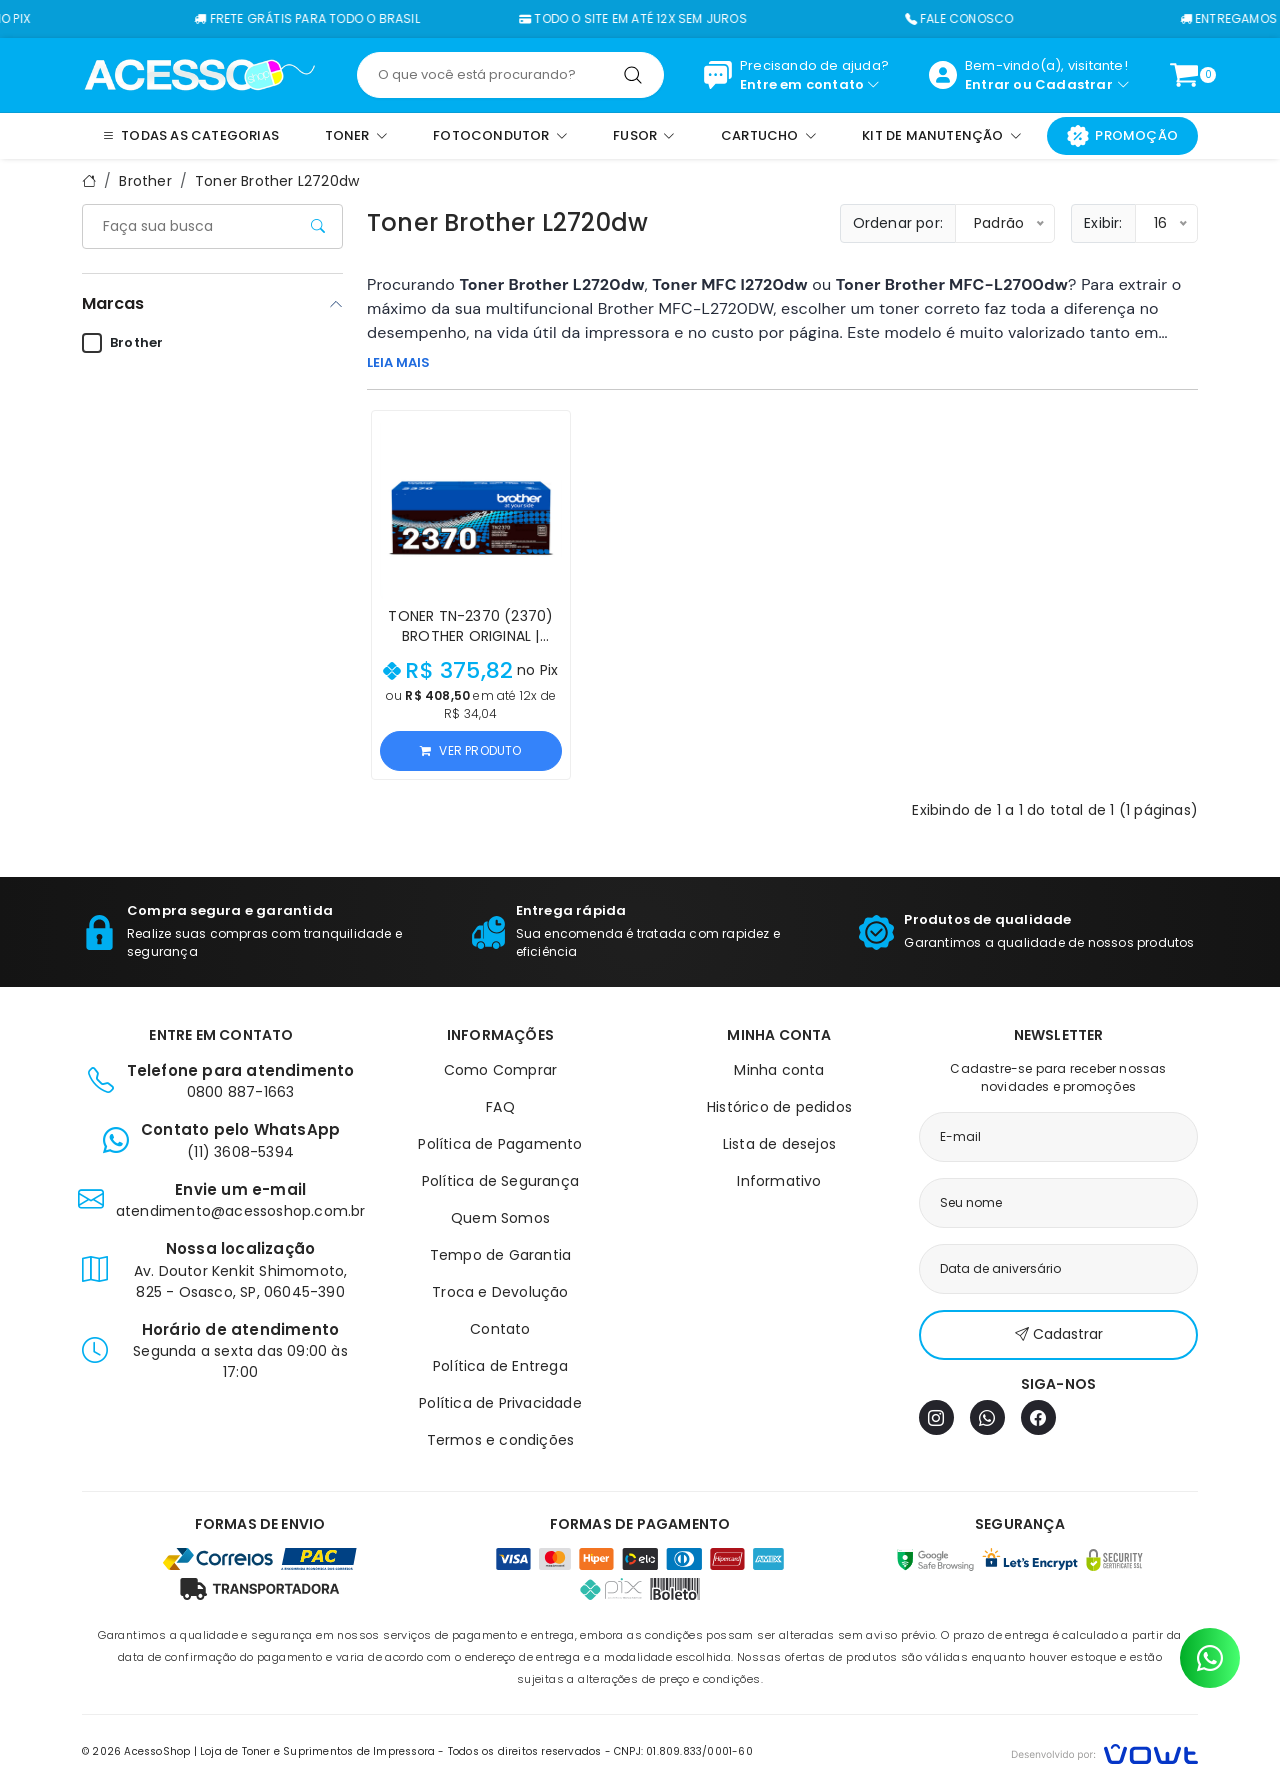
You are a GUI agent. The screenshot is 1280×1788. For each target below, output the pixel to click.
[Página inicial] (199, 74)
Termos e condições (501, 1440)
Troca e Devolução (500, 1292)
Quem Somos (500, 1218)
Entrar (987, 84)
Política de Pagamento (500, 1144)
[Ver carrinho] (1184, 75)
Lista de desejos (779, 1144)
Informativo (779, 1181)
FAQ (500, 1107)
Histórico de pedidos (779, 1107)
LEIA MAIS (398, 362)
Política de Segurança (500, 1181)
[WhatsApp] (987, 1417)
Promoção (1122, 136)
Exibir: (1103, 223)
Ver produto (470, 750)
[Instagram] (936, 1417)
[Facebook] (1038, 1417)
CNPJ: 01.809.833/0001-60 (683, 1751)
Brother (145, 181)
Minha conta (779, 1070)
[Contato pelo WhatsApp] (1210, 1658)
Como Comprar (500, 1070)
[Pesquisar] (633, 75)
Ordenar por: (898, 223)
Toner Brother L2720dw (277, 181)
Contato (500, 1329)
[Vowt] (1104, 1751)
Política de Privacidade (500, 1403)
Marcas (113, 303)
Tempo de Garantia (500, 1255)
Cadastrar (1074, 84)
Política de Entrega (500, 1366)
